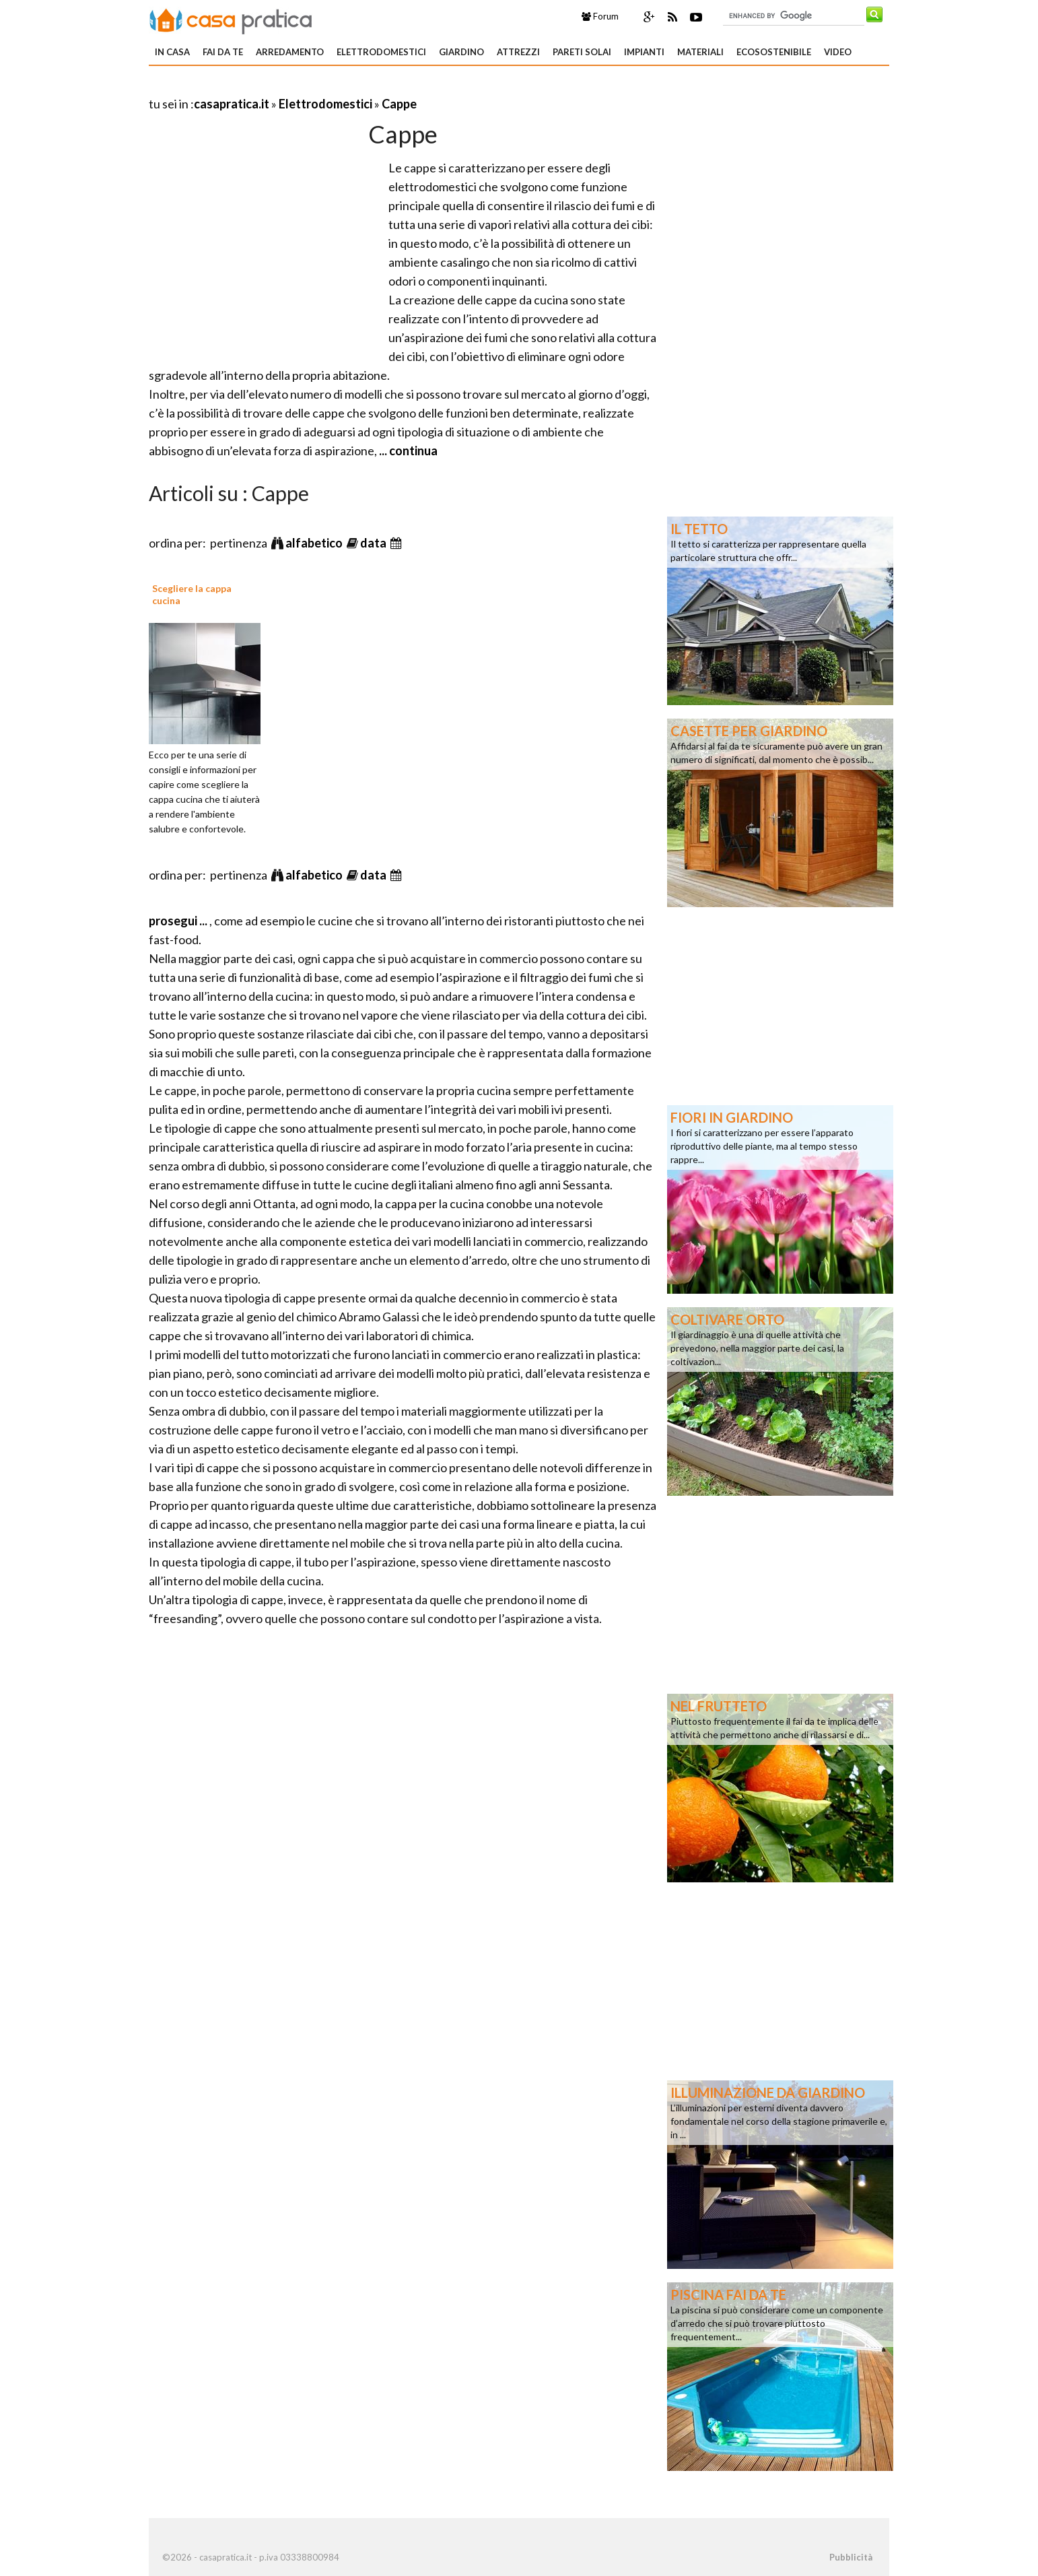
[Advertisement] (306, 87)
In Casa (172, 51)
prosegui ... (179, 920)
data (374, 542)
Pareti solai (582, 51)
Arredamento (290, 51)
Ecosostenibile (773, 51)
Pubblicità (850, 2557)
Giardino (461, 51)
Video (838, 51)
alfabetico (315, 542)
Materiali (700, 51)
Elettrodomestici (381, 51)
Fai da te (223, 51)
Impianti (644, 51)
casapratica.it (231, 103)
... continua (407, 450)
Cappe (399, 103)
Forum (600, 16)
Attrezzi (518, 51)
